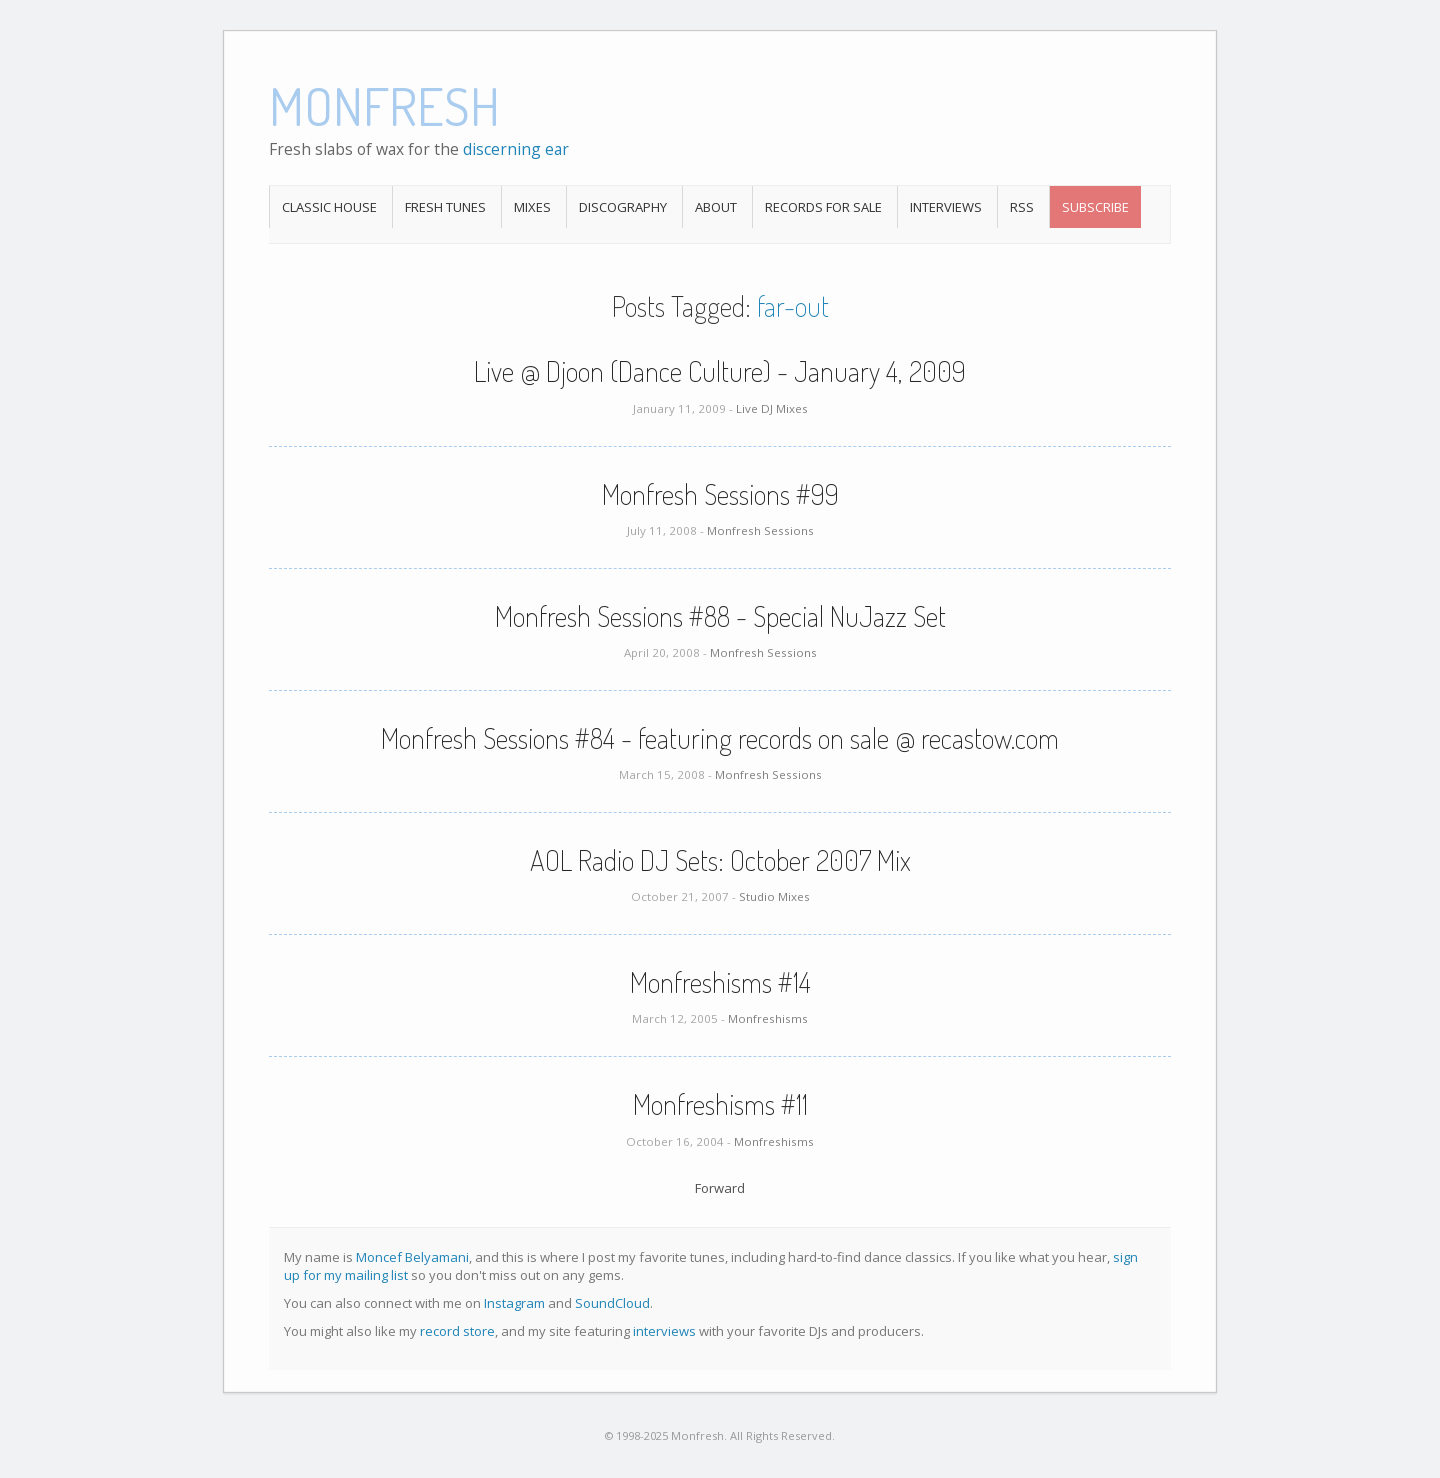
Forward (720, 1188)
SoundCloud (612, 1303)
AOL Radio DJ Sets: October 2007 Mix (720, 860)
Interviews (946, 207)
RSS (1022, 207)
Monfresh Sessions (760, 530)
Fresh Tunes (445, 207)
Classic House (329, 207)
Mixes (532, 207)
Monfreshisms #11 (720, 1104)
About (716, 207)
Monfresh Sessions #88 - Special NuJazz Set (720, 616)
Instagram (514, 1303)
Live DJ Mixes (772, 408)
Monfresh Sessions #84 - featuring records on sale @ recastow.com (720, 738)
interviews (664, 1331)
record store (457, 1331)
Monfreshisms (768, 1018)
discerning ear (516, 149)
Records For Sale (823, 207)
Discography (623, 207)
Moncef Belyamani (412, 1257)
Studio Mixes (774, 896)
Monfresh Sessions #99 (720, 494)
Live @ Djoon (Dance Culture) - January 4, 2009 (720, 371)
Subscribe (1095, 207)
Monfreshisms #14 (720, 982)
